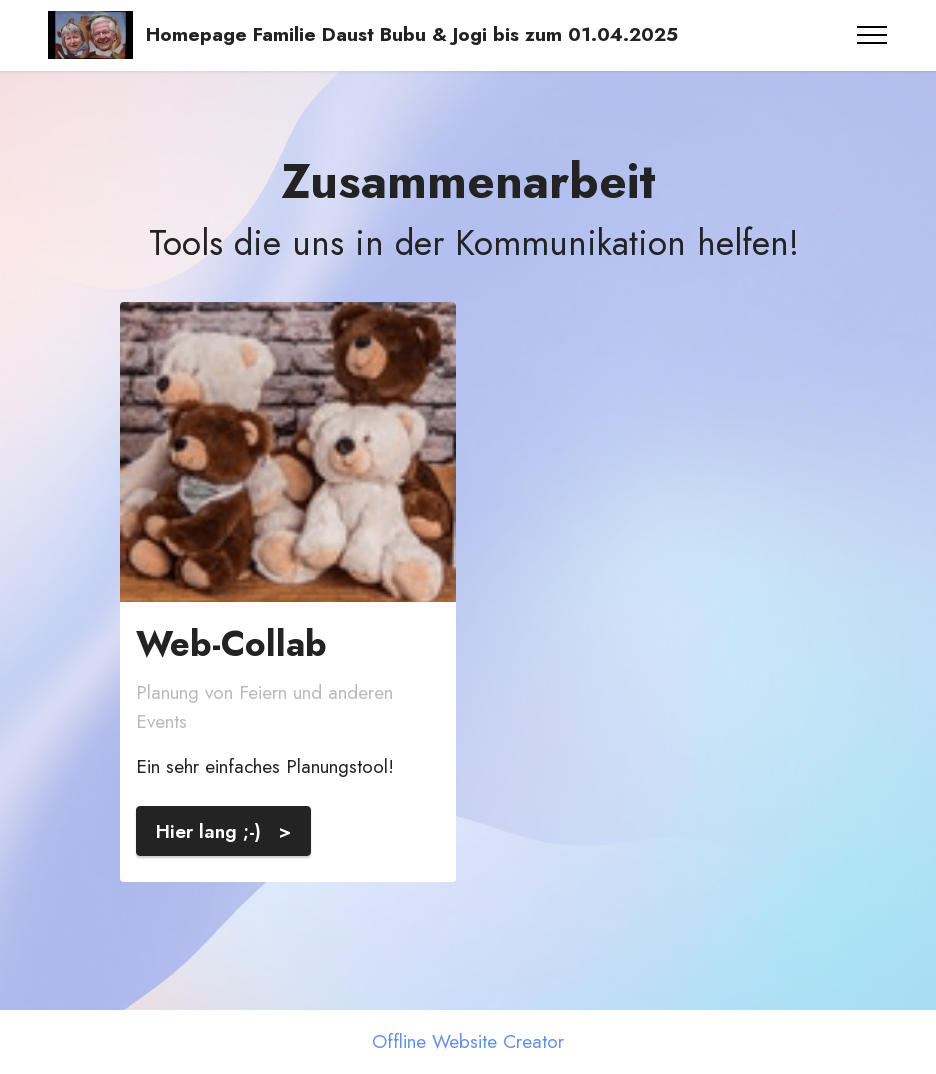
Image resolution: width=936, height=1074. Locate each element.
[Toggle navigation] (872, 35)
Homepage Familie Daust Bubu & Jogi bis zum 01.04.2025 (415, 34)
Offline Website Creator (468, 1041)
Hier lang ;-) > (223, 831)
